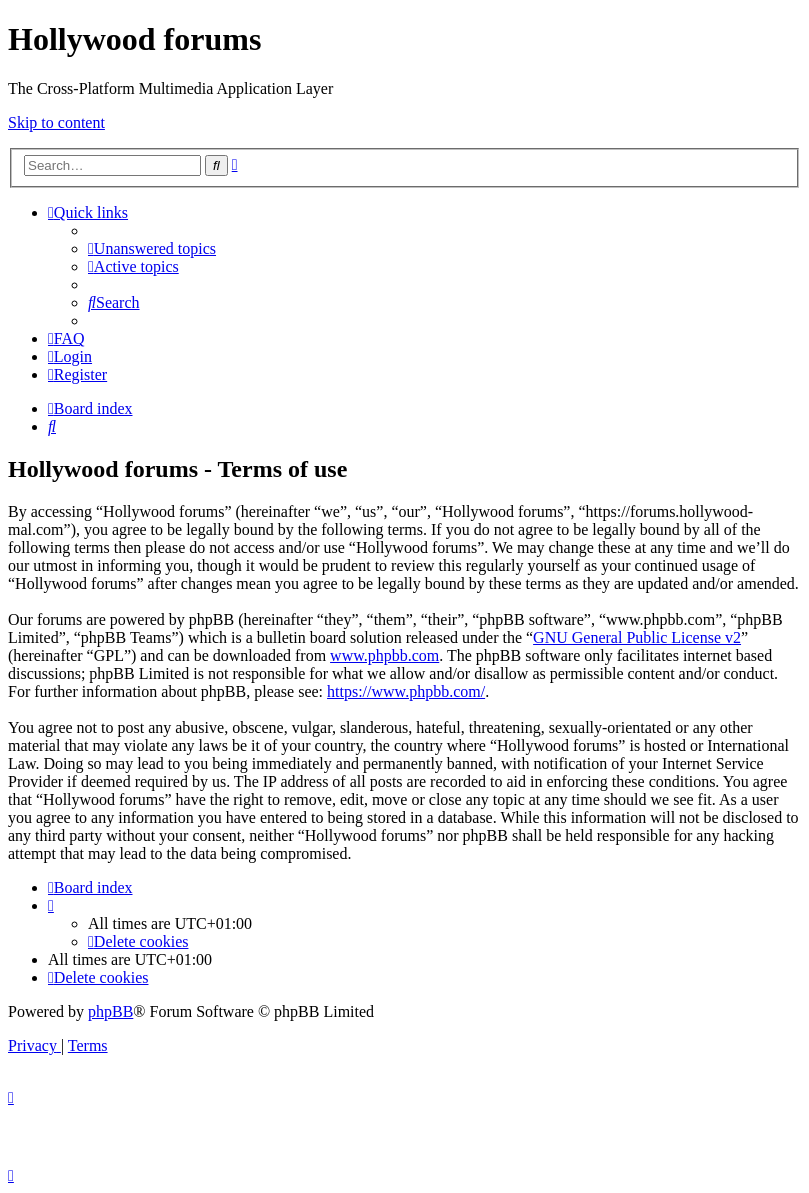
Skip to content (56, 122)
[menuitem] (152, 248)
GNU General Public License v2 (637, 637)
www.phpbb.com (384, 655)
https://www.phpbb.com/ (406, 691)
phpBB (110, 1011)
